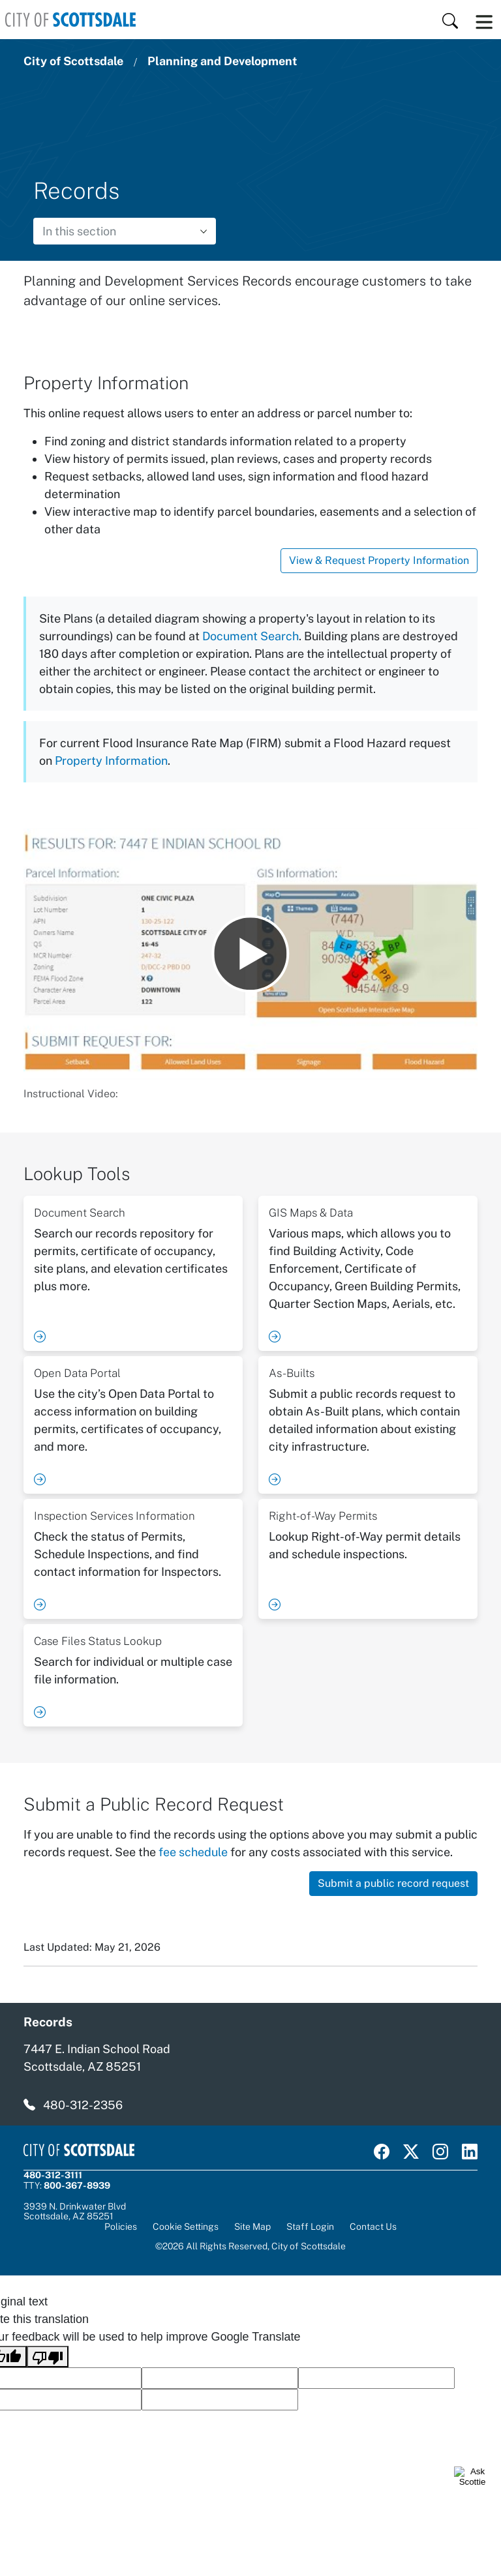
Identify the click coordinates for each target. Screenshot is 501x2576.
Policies (120, 2226)
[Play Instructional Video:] (250, 953)
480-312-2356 (83, 2105)
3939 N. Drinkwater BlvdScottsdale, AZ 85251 (74, 2211)
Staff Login (310, 2226)
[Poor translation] (47, 2356)
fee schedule (193, 1852)
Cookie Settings (186, 2227)
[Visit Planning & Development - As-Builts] (368, 1425)
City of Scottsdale (73, 61)
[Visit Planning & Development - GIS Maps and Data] (368, 1273)
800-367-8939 (77, 2185)
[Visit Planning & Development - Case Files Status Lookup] (133, 1675)
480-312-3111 (52, 2175)
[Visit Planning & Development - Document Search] (133, 1273)
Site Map (252, 2226)
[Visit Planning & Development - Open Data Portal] (133, 1425)
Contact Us (373, 2226)
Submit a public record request (393, 1883)
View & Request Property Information (379, 560)
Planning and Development (222, 61)
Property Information (111, 760)
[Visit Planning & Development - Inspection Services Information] (133, 1559)
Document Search (250, 636)
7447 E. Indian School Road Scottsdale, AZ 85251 (96, 2057)
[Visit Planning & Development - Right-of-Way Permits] (368, 1559)
